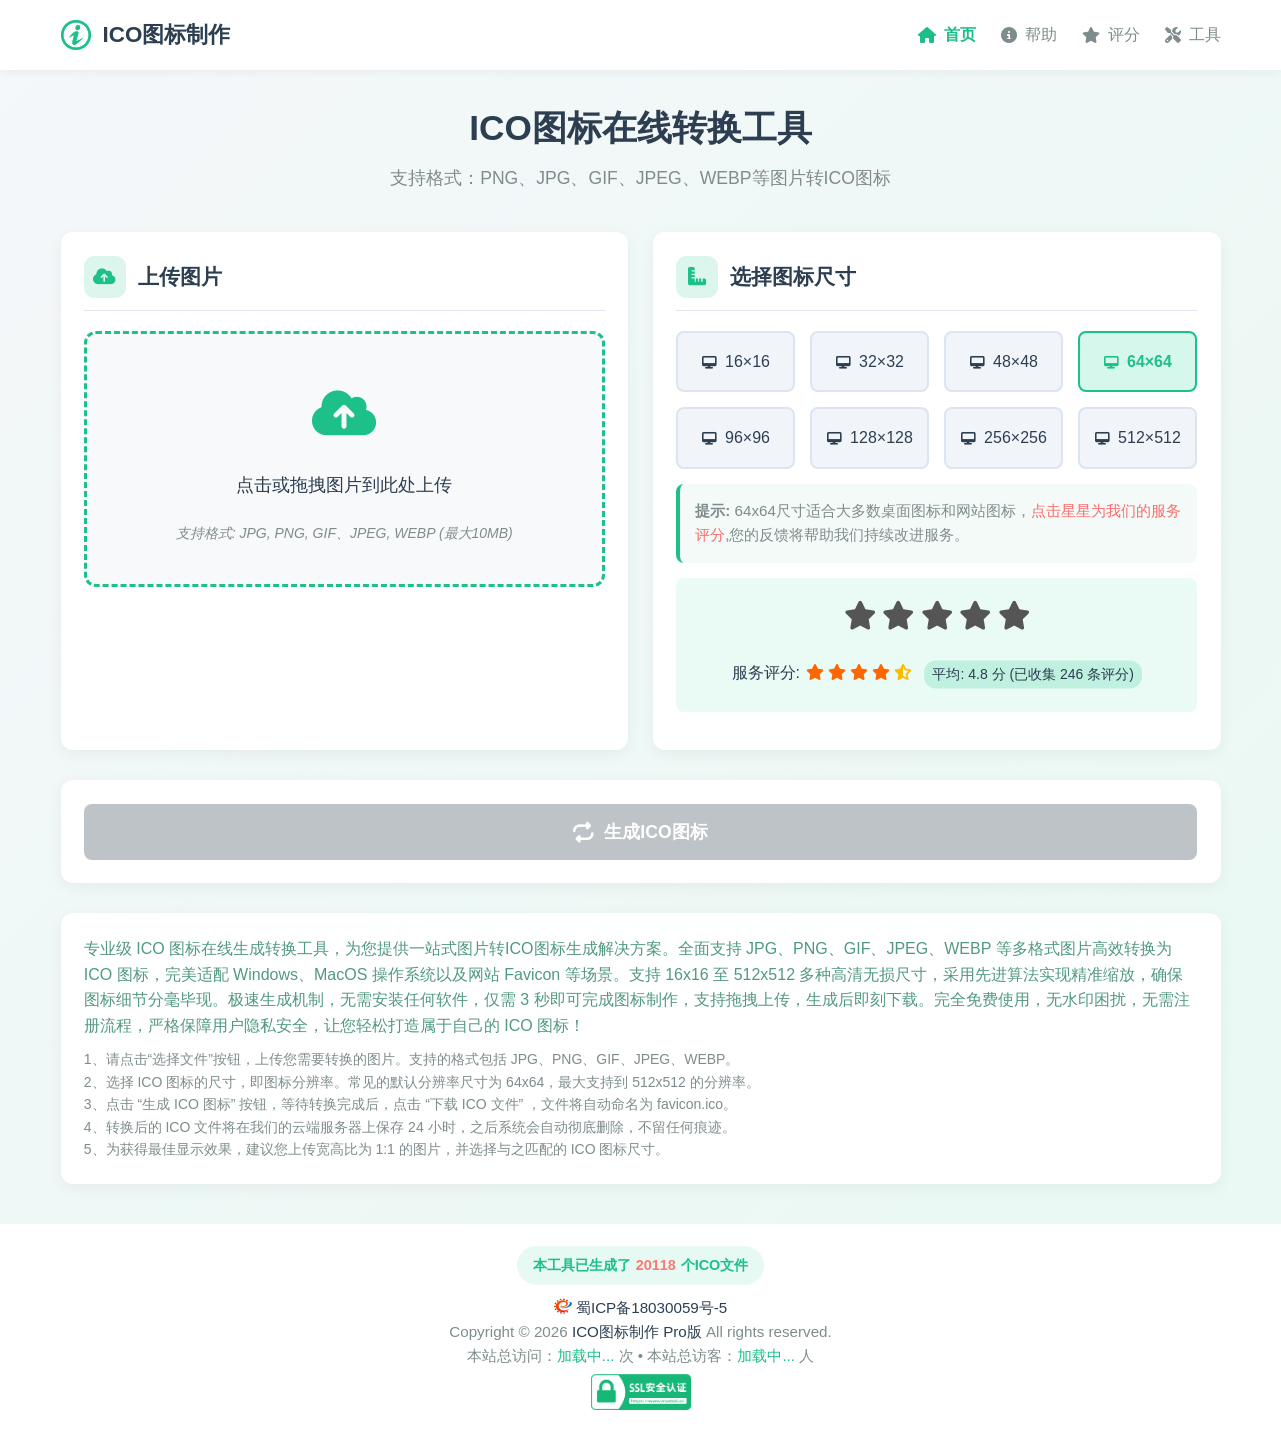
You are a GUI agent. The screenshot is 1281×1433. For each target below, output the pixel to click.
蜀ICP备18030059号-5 (651, 1307)
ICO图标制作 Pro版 (637, 1331)
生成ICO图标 (640, 837)
